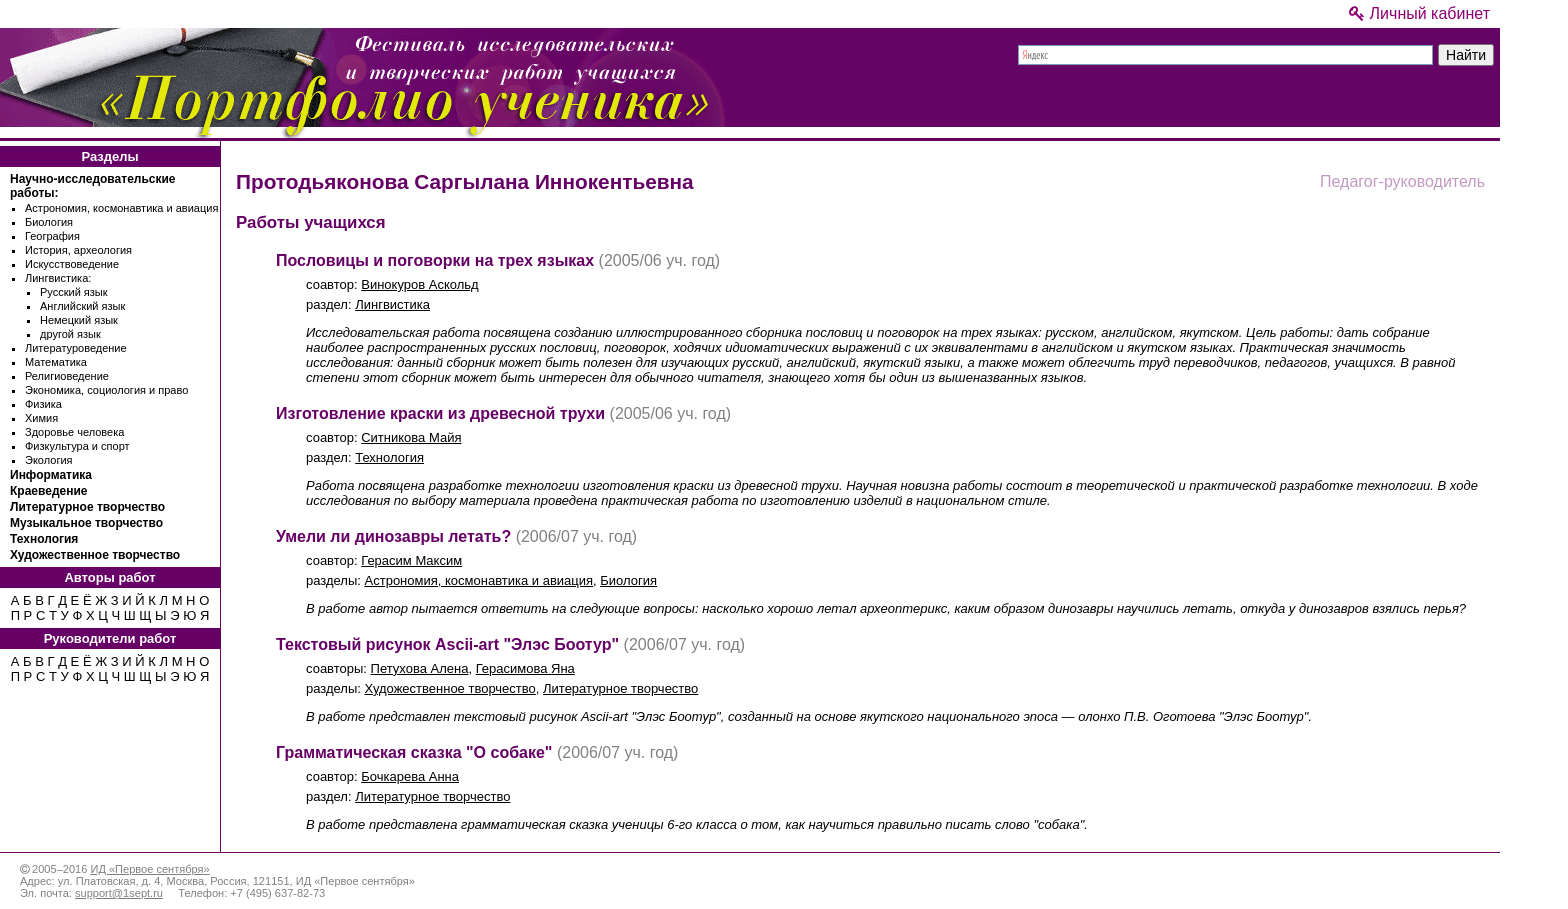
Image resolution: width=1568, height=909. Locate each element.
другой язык (70, 334)
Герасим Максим (411, 560)
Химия (41, 418)
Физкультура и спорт (77, 446)
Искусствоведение (72, 264)
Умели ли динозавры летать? (393, 536)
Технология (44, 539)
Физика (43, 404)
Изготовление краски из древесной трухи (440, 413)
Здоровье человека (74, 432)
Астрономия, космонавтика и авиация (121, 208)
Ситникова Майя (411, 437)
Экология (49, 460)
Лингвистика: (58, 278)
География (52, 236)
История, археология (78, 250)
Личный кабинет (1419, 13)
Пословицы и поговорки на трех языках (435, 260)
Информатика (51, 475)
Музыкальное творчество (86, 523)
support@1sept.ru (119, 893)
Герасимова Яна (525, 668)
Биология (49, 222)
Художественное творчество (95, 555)
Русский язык (74, 292)
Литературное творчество (87, 507)
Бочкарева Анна (410, 776)
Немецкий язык (79, 320)
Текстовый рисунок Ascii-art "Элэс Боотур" (447, 644)
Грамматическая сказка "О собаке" (414, 752)
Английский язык (82, 306)
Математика (56, 362)
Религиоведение (67, 376)
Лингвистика (392, 304)
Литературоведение (76, 348)
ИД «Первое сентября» (149, 869)
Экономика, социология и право (106, 390)
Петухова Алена (420, 668)
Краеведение (48, 491)
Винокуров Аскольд (419, 284)
